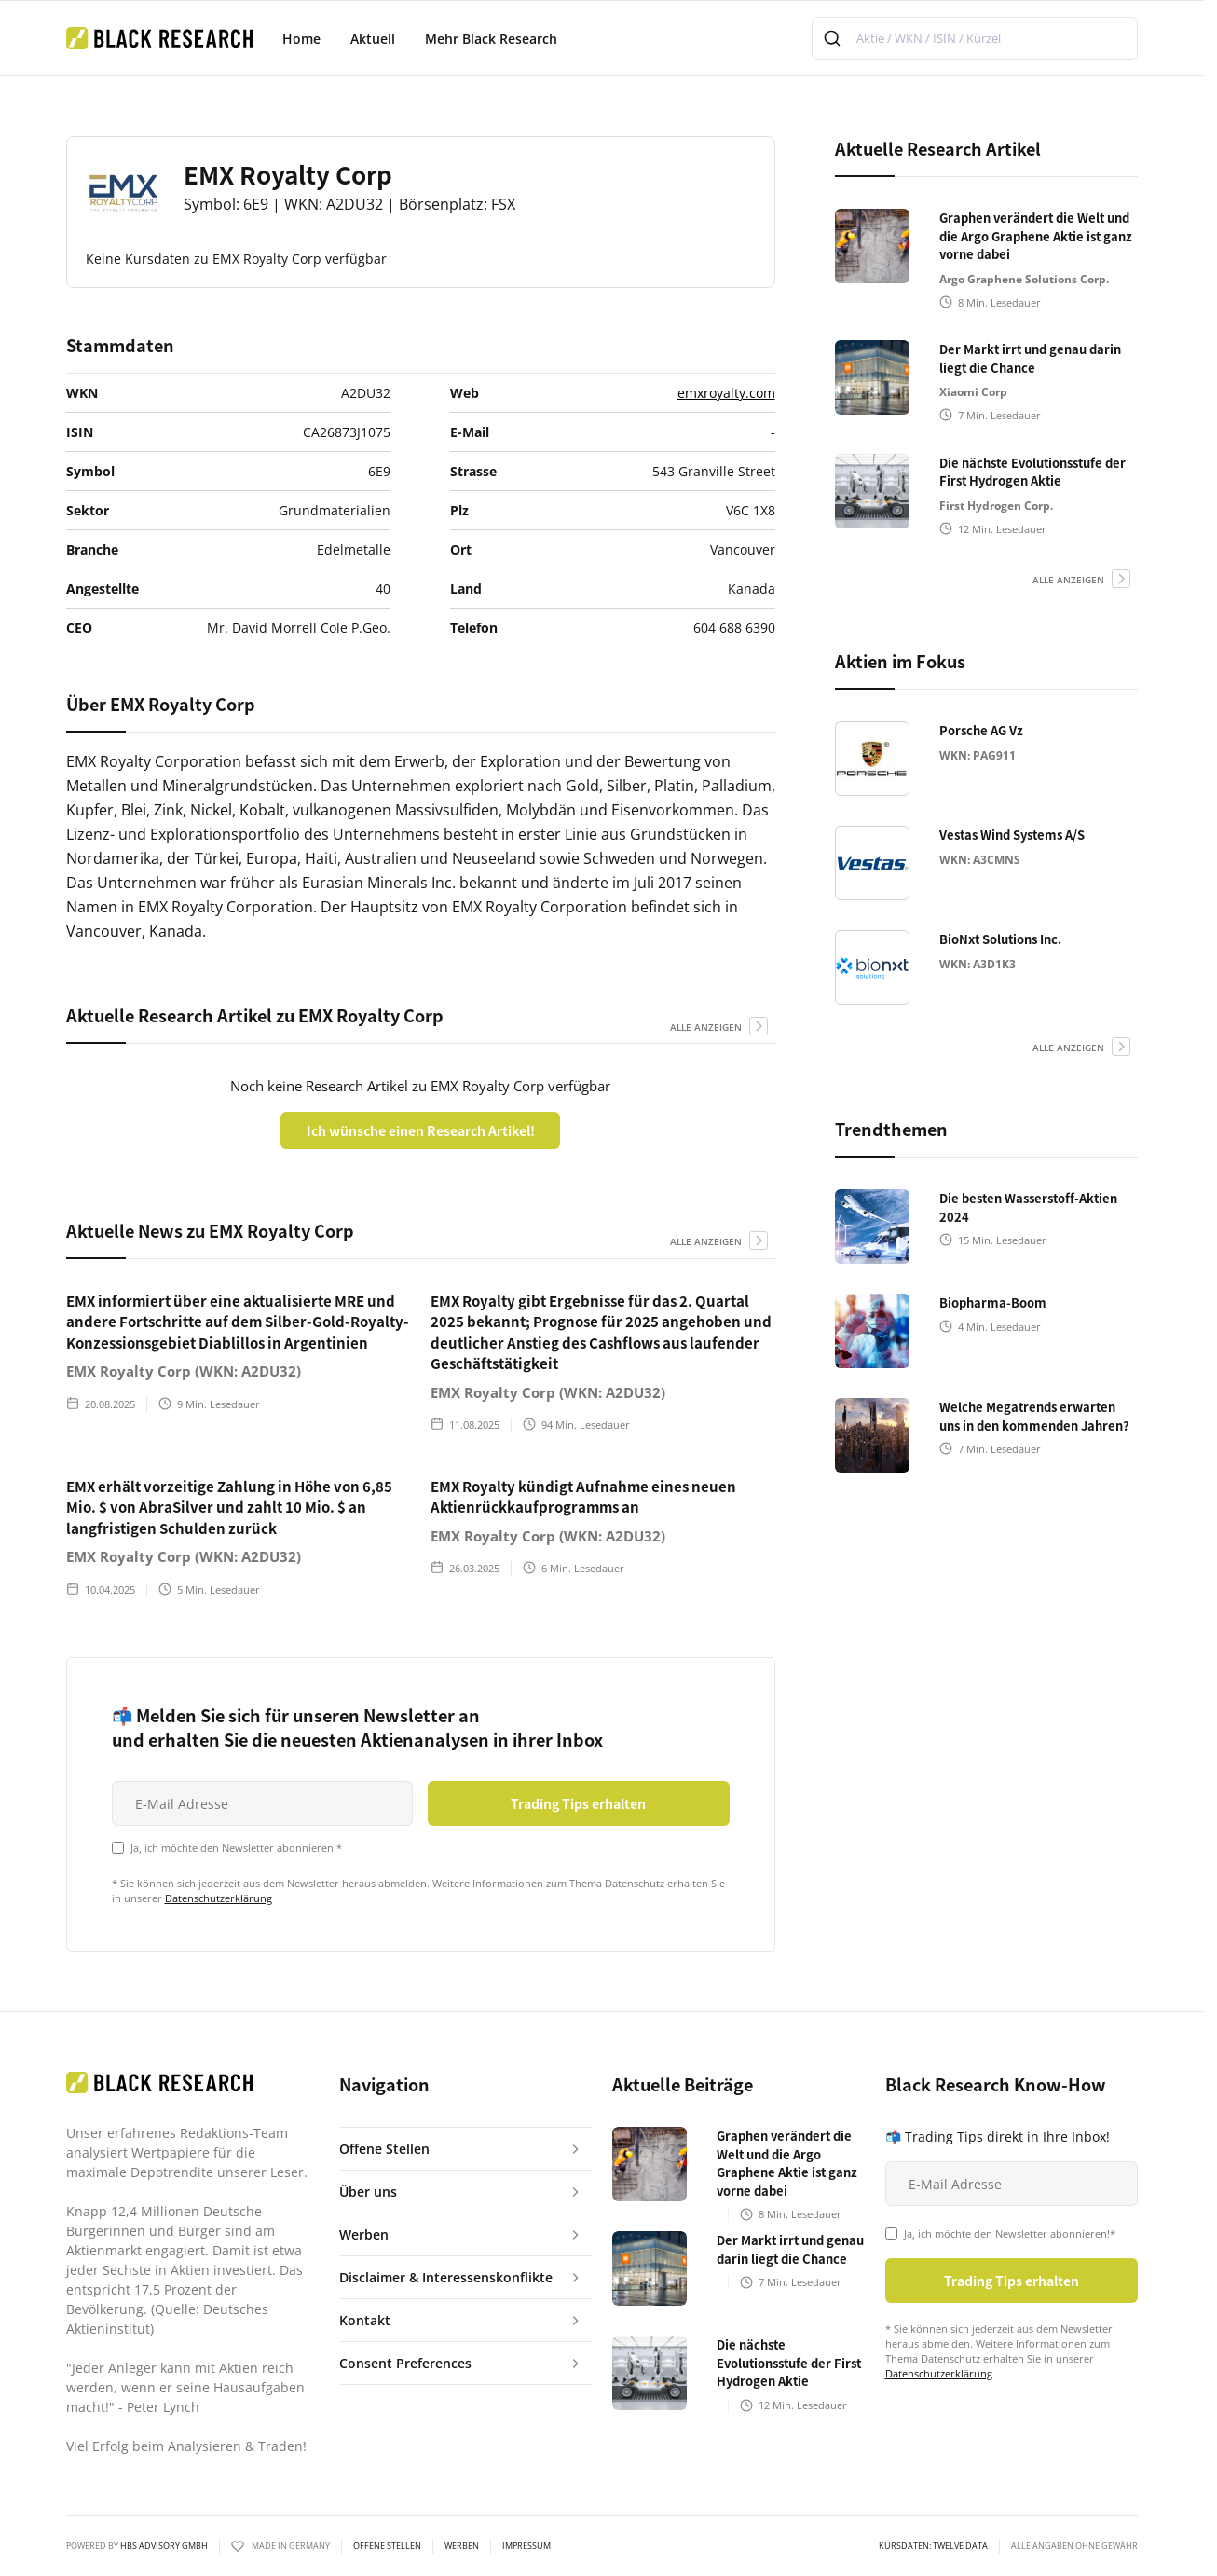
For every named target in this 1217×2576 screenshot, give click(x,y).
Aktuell (372, 39)
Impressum (526, 2546)
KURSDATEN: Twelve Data (933, 2546)
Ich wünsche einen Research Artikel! (421, 1130)
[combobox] (975, 38)
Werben (461, 2546)
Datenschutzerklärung (218, 1898)
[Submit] (834, 38)
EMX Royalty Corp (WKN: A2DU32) (183, 1371)
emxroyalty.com (726, 393)
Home (301, 39)
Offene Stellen (387, 2546)
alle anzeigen (706, 1027)
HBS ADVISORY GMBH (164, 2546)
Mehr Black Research (491, 39)
